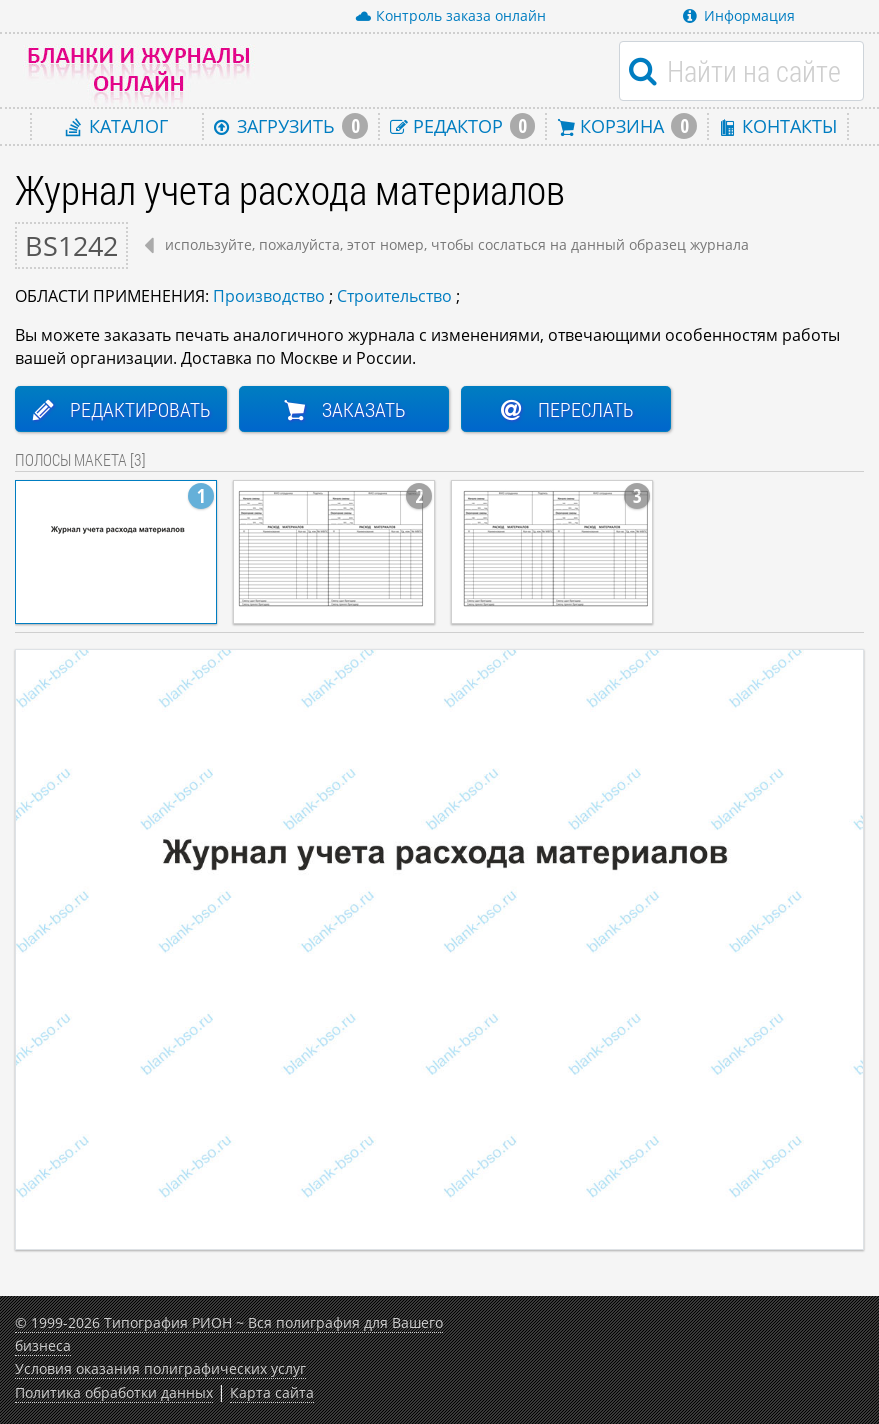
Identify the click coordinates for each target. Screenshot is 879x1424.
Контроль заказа (450, 16)
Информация (739, 15)
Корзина (627, 126)
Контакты (778, 125)
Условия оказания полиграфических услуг (160, 1368)
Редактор (463, 126)
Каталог (117, 125)
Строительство (394, 296)
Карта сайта (272, 1392)
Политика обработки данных (114, 1392)
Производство (269, 296)
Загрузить (291, 126)
